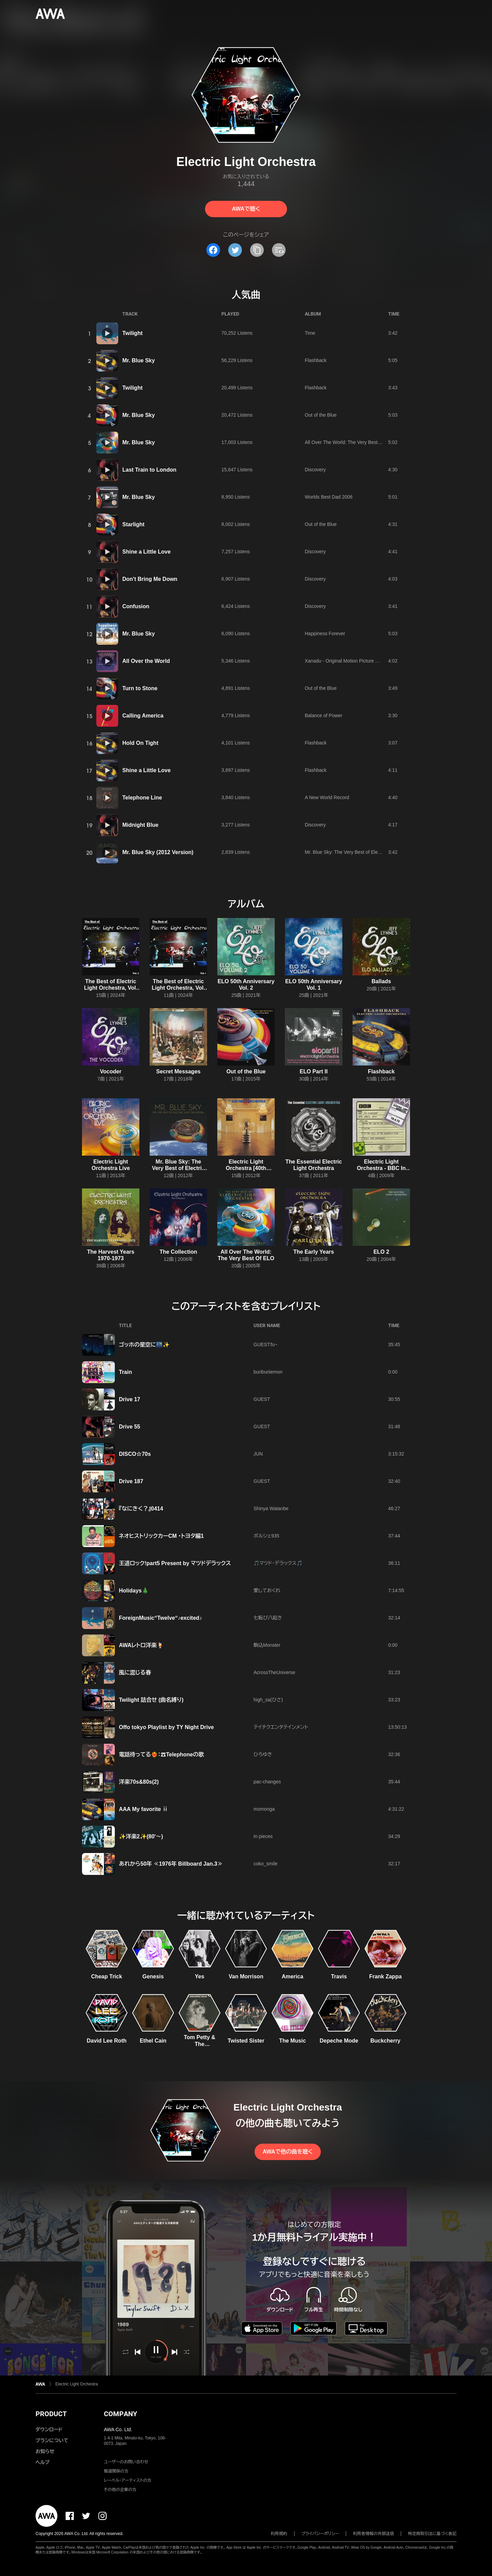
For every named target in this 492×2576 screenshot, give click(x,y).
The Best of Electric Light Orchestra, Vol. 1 (178, 987)
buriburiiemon (268, 1372)
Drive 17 (129, 1399)
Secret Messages (178, 1071)
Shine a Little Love (146, 552)
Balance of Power (323, 715)
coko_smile (265, 1863)
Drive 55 (129, 1427)
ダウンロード (49, 2429)
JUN (258, 1454)
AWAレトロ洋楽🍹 (141, 1645)
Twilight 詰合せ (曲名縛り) (151, 1700)
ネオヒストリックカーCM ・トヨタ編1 (161, 1536)
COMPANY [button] (120, 2414)
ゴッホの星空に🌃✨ (144, 1345)
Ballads (381, 981)
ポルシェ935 (266, 1535)
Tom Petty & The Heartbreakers (199, 2044)
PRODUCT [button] (51, 2414)
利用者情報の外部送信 (373, 2533)
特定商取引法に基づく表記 (432, 2533)
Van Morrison (246, 1976)
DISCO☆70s (135, 1454)
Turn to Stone (140, 688)
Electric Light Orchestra (76, 2384)
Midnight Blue (140, 825)
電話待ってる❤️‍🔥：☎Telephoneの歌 (161, 1754)
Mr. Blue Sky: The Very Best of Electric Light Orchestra (363, 852)
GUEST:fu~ (265, 1344)
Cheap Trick (106, 1976)
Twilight (132, 333)
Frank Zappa (385, 1976)
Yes (199, 1976)
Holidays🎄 (134, 1590)
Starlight (133, 524)
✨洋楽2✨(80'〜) (141, 1836)
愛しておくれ (267, 1590)
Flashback (316, 360)
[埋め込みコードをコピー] (279, 250)
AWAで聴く (246, 209)
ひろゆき (263, 1754)
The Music (292, 2041)
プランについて (52, 2440)
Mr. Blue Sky (138, 360)
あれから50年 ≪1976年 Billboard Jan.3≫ (171, 1864)
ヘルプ (43, 2462)
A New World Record (327, 797)
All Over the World (146, 661)
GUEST (262, 1399)
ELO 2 (381, 1252)
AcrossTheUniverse (274, 1672)
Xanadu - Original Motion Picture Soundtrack (352, 661)
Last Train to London (149, 470)
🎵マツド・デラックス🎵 (278, 1563)
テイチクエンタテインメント (281, 1727)
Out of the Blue (321, 415)
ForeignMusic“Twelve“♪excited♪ (160, 1618)
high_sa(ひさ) (268, 1699)
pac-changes (267, 1781)
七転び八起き (268, 1617)
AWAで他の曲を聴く (288, 2152)
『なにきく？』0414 (141, 1509)
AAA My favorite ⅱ (143, 1809)
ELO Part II (314, 1071)
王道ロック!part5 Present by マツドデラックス (175, 1563)
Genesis (153, 1976)
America (292, 1976)
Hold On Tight (140, 743)
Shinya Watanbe (271, 1508)
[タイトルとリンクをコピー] (257, 250)
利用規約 (279, 2533)
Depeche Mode (339, 2041)
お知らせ (45, 2451)
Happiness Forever (325, 633)
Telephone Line (142, 797)
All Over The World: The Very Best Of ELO (350, 442)
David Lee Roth (106, 2041)
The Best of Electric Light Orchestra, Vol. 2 (110, 987)
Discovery (315, 469)
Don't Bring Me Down (149, 579)
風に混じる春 (135, 1672)
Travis (339, 1976)
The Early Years (313, 1252)
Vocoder (111, 1071)
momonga (264, 1809)
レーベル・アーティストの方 (127, 2480)
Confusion (135, 606)
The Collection (178, 1252)
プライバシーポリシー (320, 2533)
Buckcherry (385, 2041)
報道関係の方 (116, 2471)
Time (310, 333)
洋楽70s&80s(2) (139, 1782)
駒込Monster (267, 1645)
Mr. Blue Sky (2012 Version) (157, 852)
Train (125, 1372)
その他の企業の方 (120, 2489)
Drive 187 (131, 1481)
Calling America (142, 716)
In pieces (263, 1836)
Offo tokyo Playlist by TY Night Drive (166, 1727)
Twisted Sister (246, 2041)
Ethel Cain (153, 2041)
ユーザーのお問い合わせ (126, 2462)
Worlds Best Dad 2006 (329, 497)
